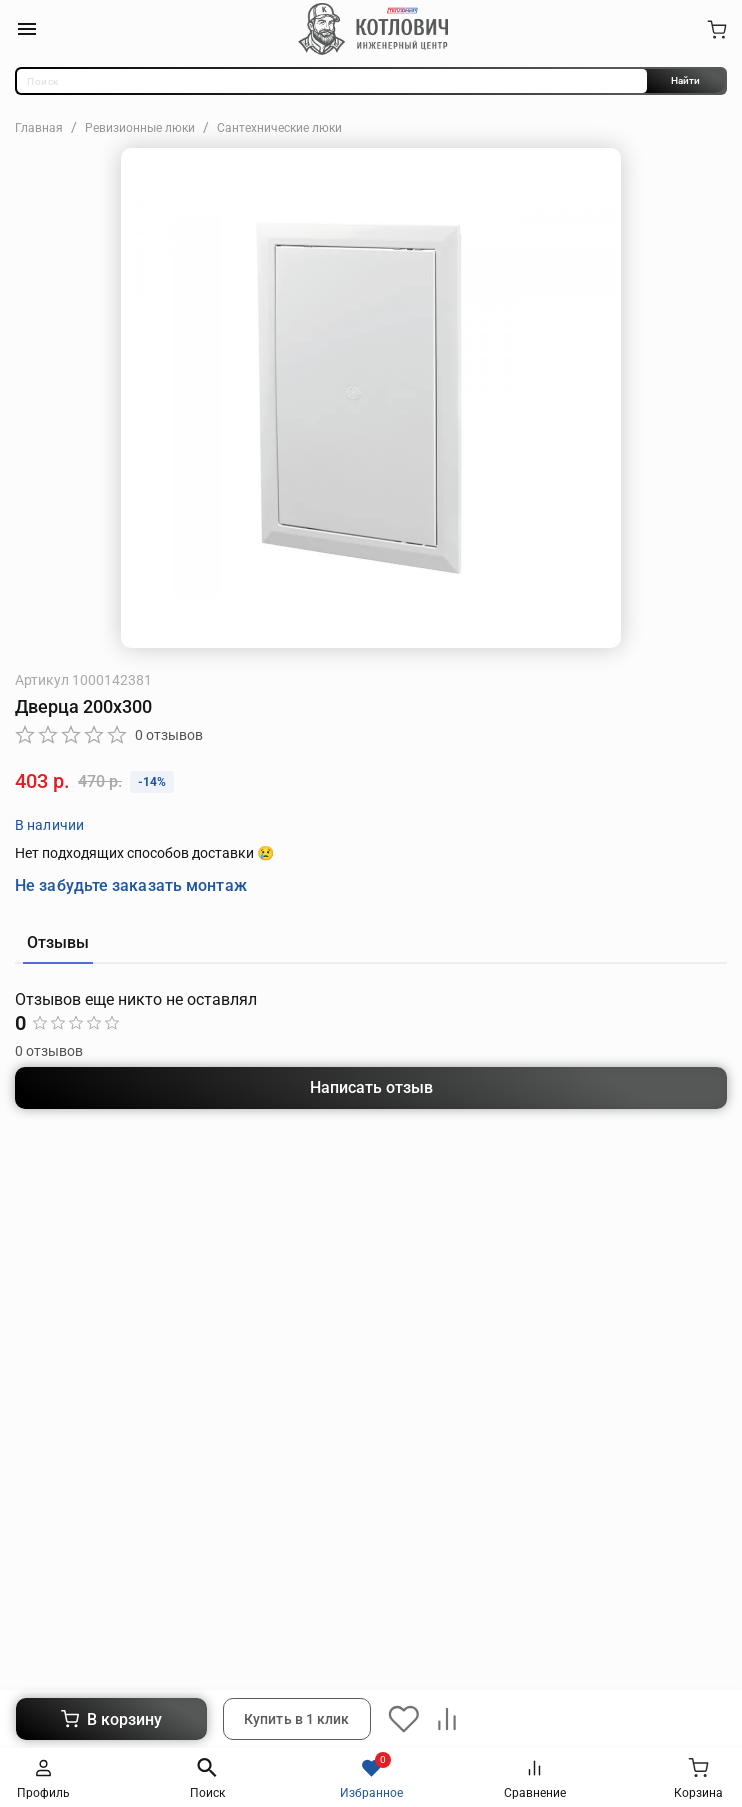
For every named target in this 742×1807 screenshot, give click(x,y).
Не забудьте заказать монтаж (131, 885)
